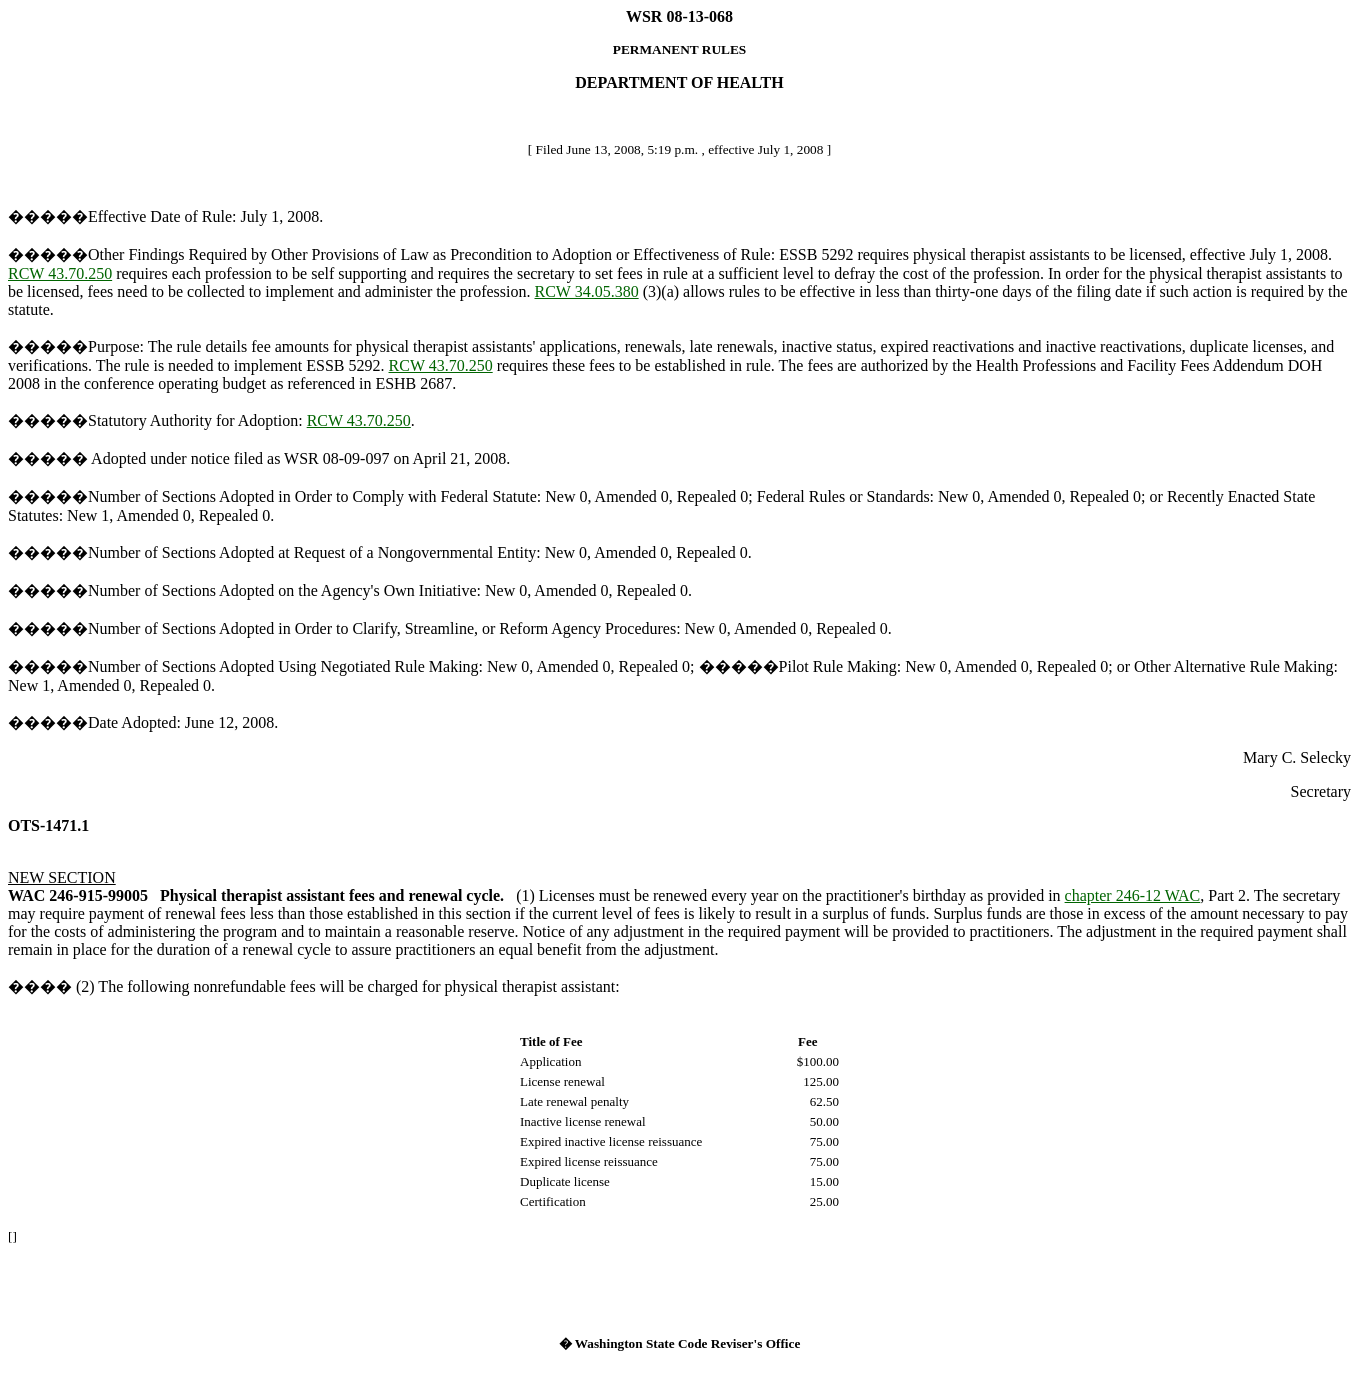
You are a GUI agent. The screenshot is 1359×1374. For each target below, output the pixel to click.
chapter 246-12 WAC (1133, 895)
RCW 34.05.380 (587, 291)
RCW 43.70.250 (60, 273)
